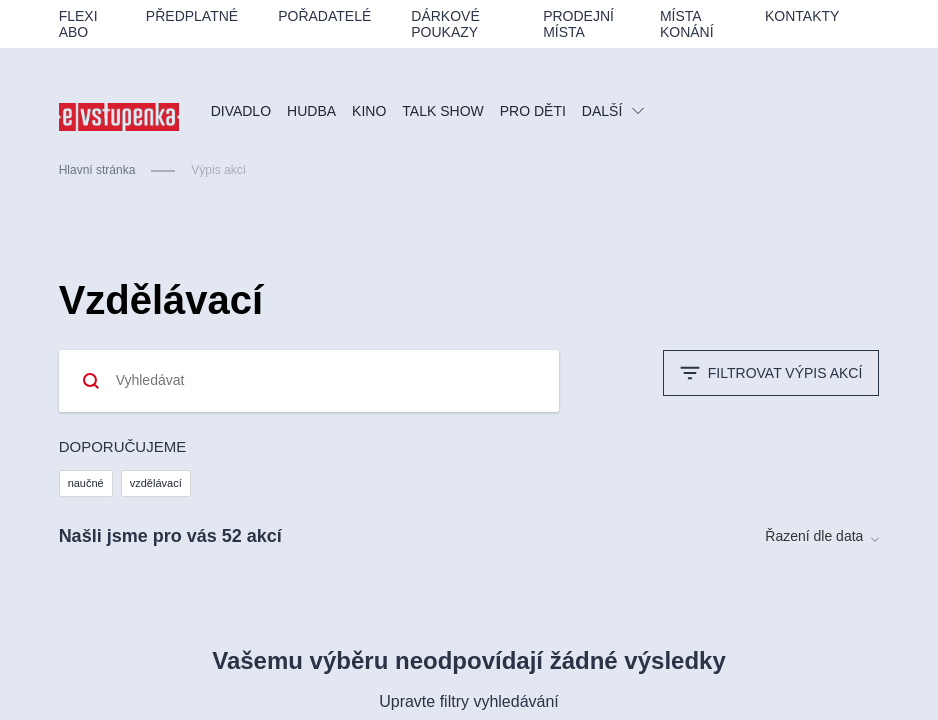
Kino (369, 111)
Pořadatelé (324, 16)
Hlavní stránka (97, 170)
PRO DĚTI (533, 111)
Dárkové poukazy (445, 24)
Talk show (442, 111)
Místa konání (687, 24)
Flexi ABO (78, 24)
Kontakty (802, 16)
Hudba (311, 111)
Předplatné (192, 16)
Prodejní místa (578, 24)
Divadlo (241, 111)
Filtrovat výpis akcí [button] (771, 373)
